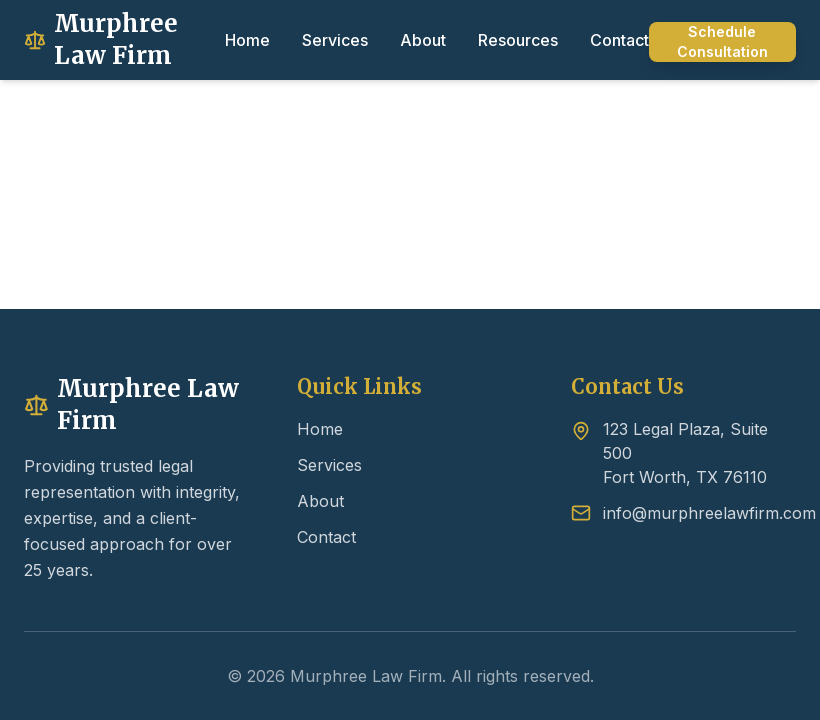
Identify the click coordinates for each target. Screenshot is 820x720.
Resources (518, 40)
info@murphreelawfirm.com (709, 513)
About (423, 40)
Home (247, 40)
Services (335, 40)
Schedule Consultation (722, 41)
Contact (619, 40)
